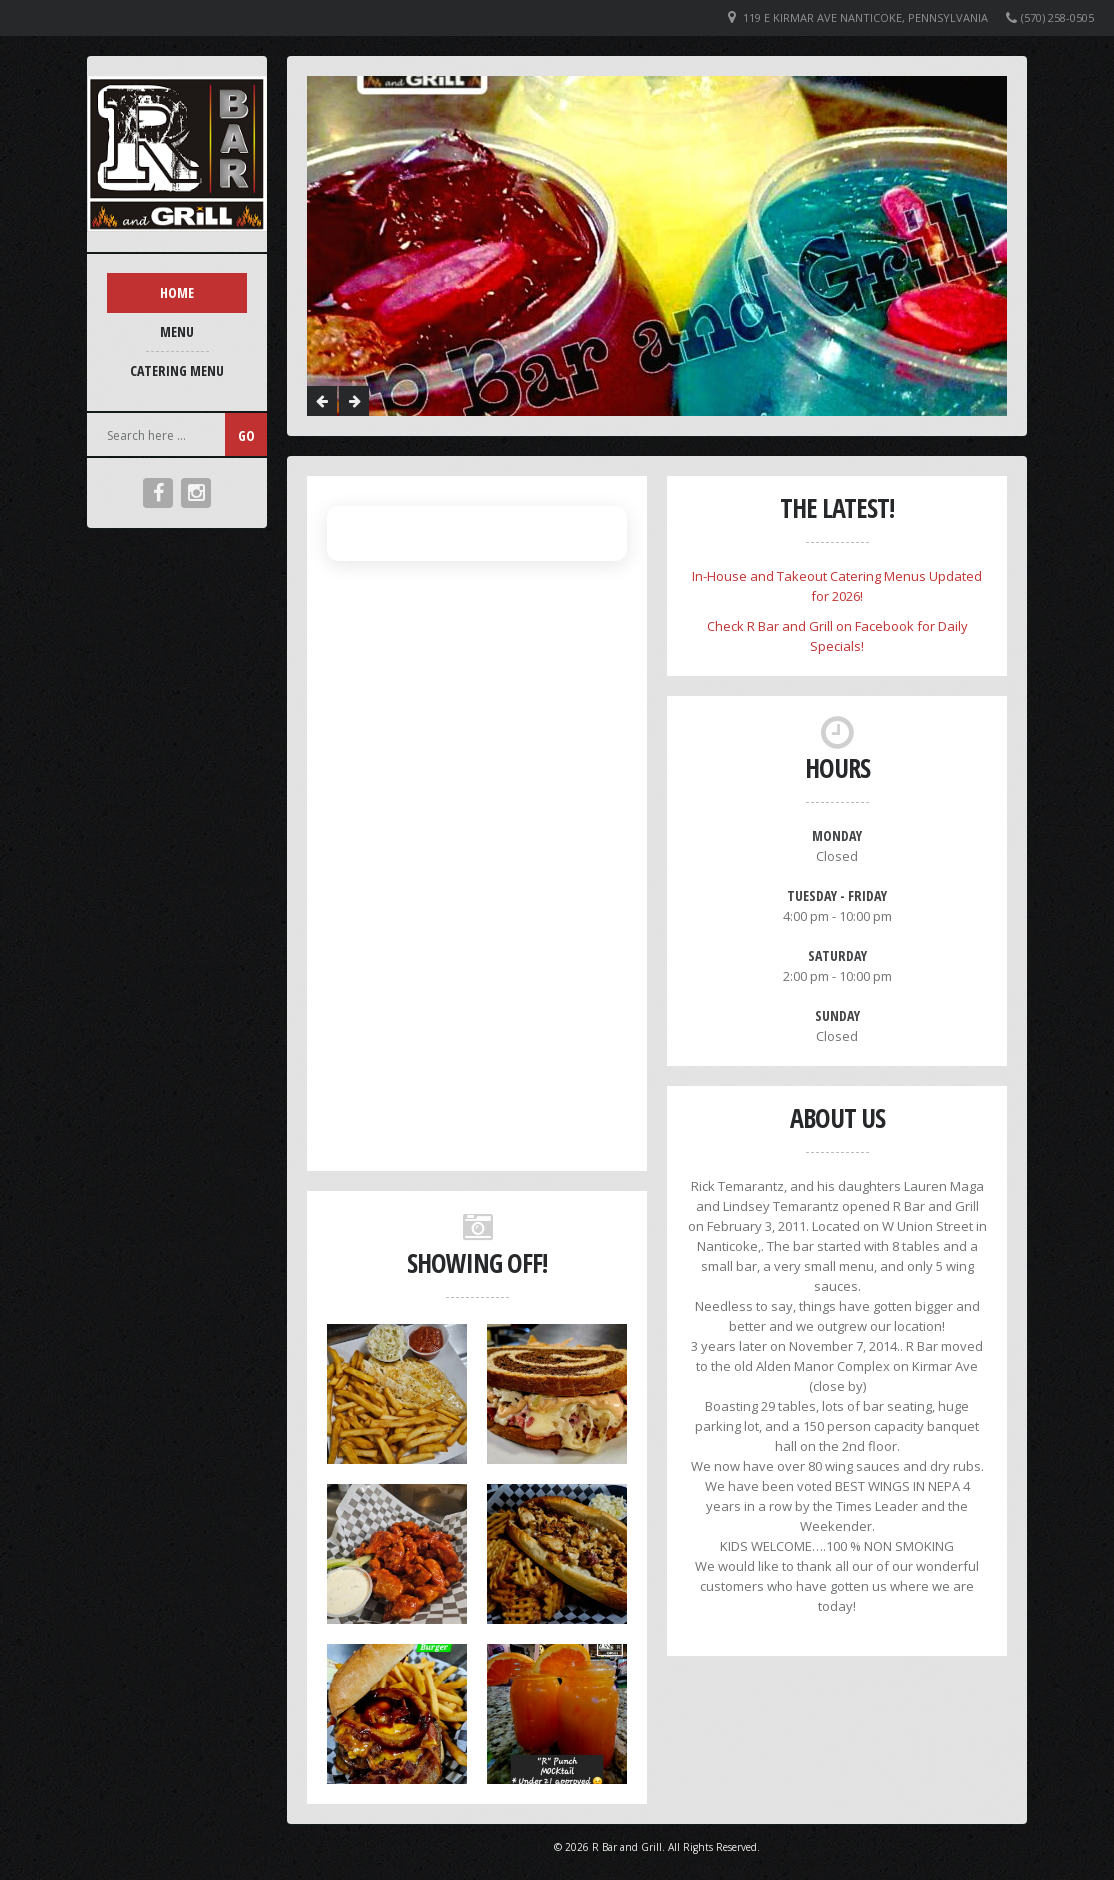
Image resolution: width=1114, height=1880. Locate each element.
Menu (177, 331)
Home (177, 292)
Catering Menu (177, 370)
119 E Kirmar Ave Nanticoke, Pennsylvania (865, 17)
